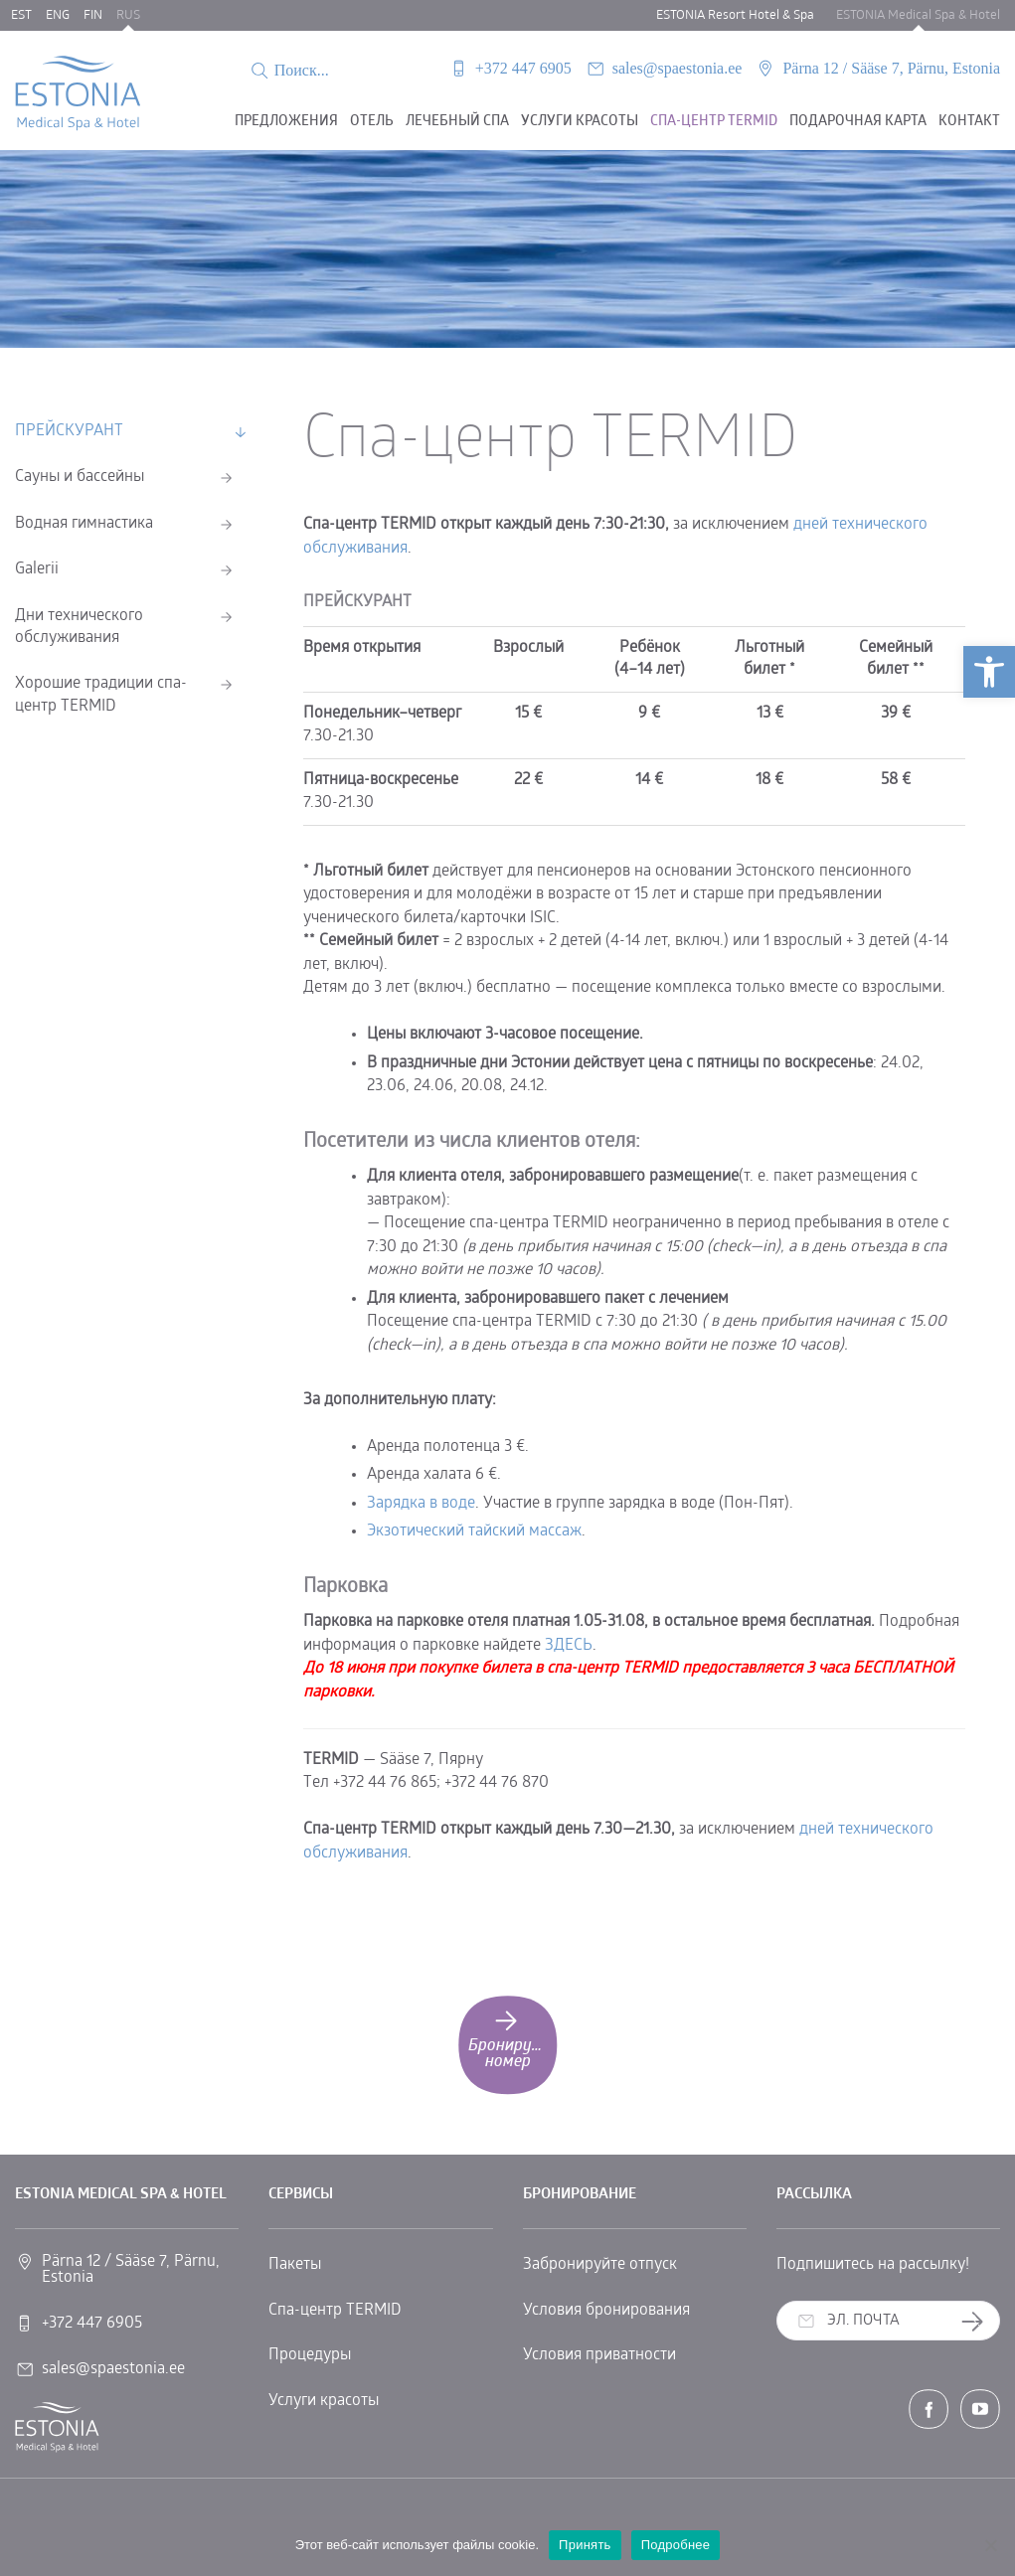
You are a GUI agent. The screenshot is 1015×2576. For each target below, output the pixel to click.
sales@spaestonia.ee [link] (677, 68)
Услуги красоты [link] (579, 121)
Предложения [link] (286, 121)
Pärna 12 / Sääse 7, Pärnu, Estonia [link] (891, 68)
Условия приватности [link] (599, 2355)
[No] (990, 2545)
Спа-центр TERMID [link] (335, 2311)
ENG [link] (58, 15)
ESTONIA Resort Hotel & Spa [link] (735, 15)
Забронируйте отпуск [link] (600, 2265)
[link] (989, 672)
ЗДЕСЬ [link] (568, 1646)
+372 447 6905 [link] (523, 68)
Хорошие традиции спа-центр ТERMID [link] (101, 695)
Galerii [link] (37, 569)
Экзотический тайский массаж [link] (474, 1531)
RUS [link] (128, 15)
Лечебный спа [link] (457, 121)
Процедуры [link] (309, 2355)
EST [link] (21, 15)
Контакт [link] (969, 121)
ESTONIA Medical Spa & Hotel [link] (918, 15)
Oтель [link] (372, 121)
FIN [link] (93, 15)
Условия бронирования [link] (606, 2311)
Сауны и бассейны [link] (79, 477)
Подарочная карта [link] (858, 121)
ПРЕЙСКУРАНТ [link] (69, 431)
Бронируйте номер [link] (512, 2038)
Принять (585, 2544)
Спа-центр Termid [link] (713, 121)
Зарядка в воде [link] (421, 1504)
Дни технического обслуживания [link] (79, 627)
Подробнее (676, 2544)
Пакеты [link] (294, 2265)
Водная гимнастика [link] (84, 524)
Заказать (979, 2322)
